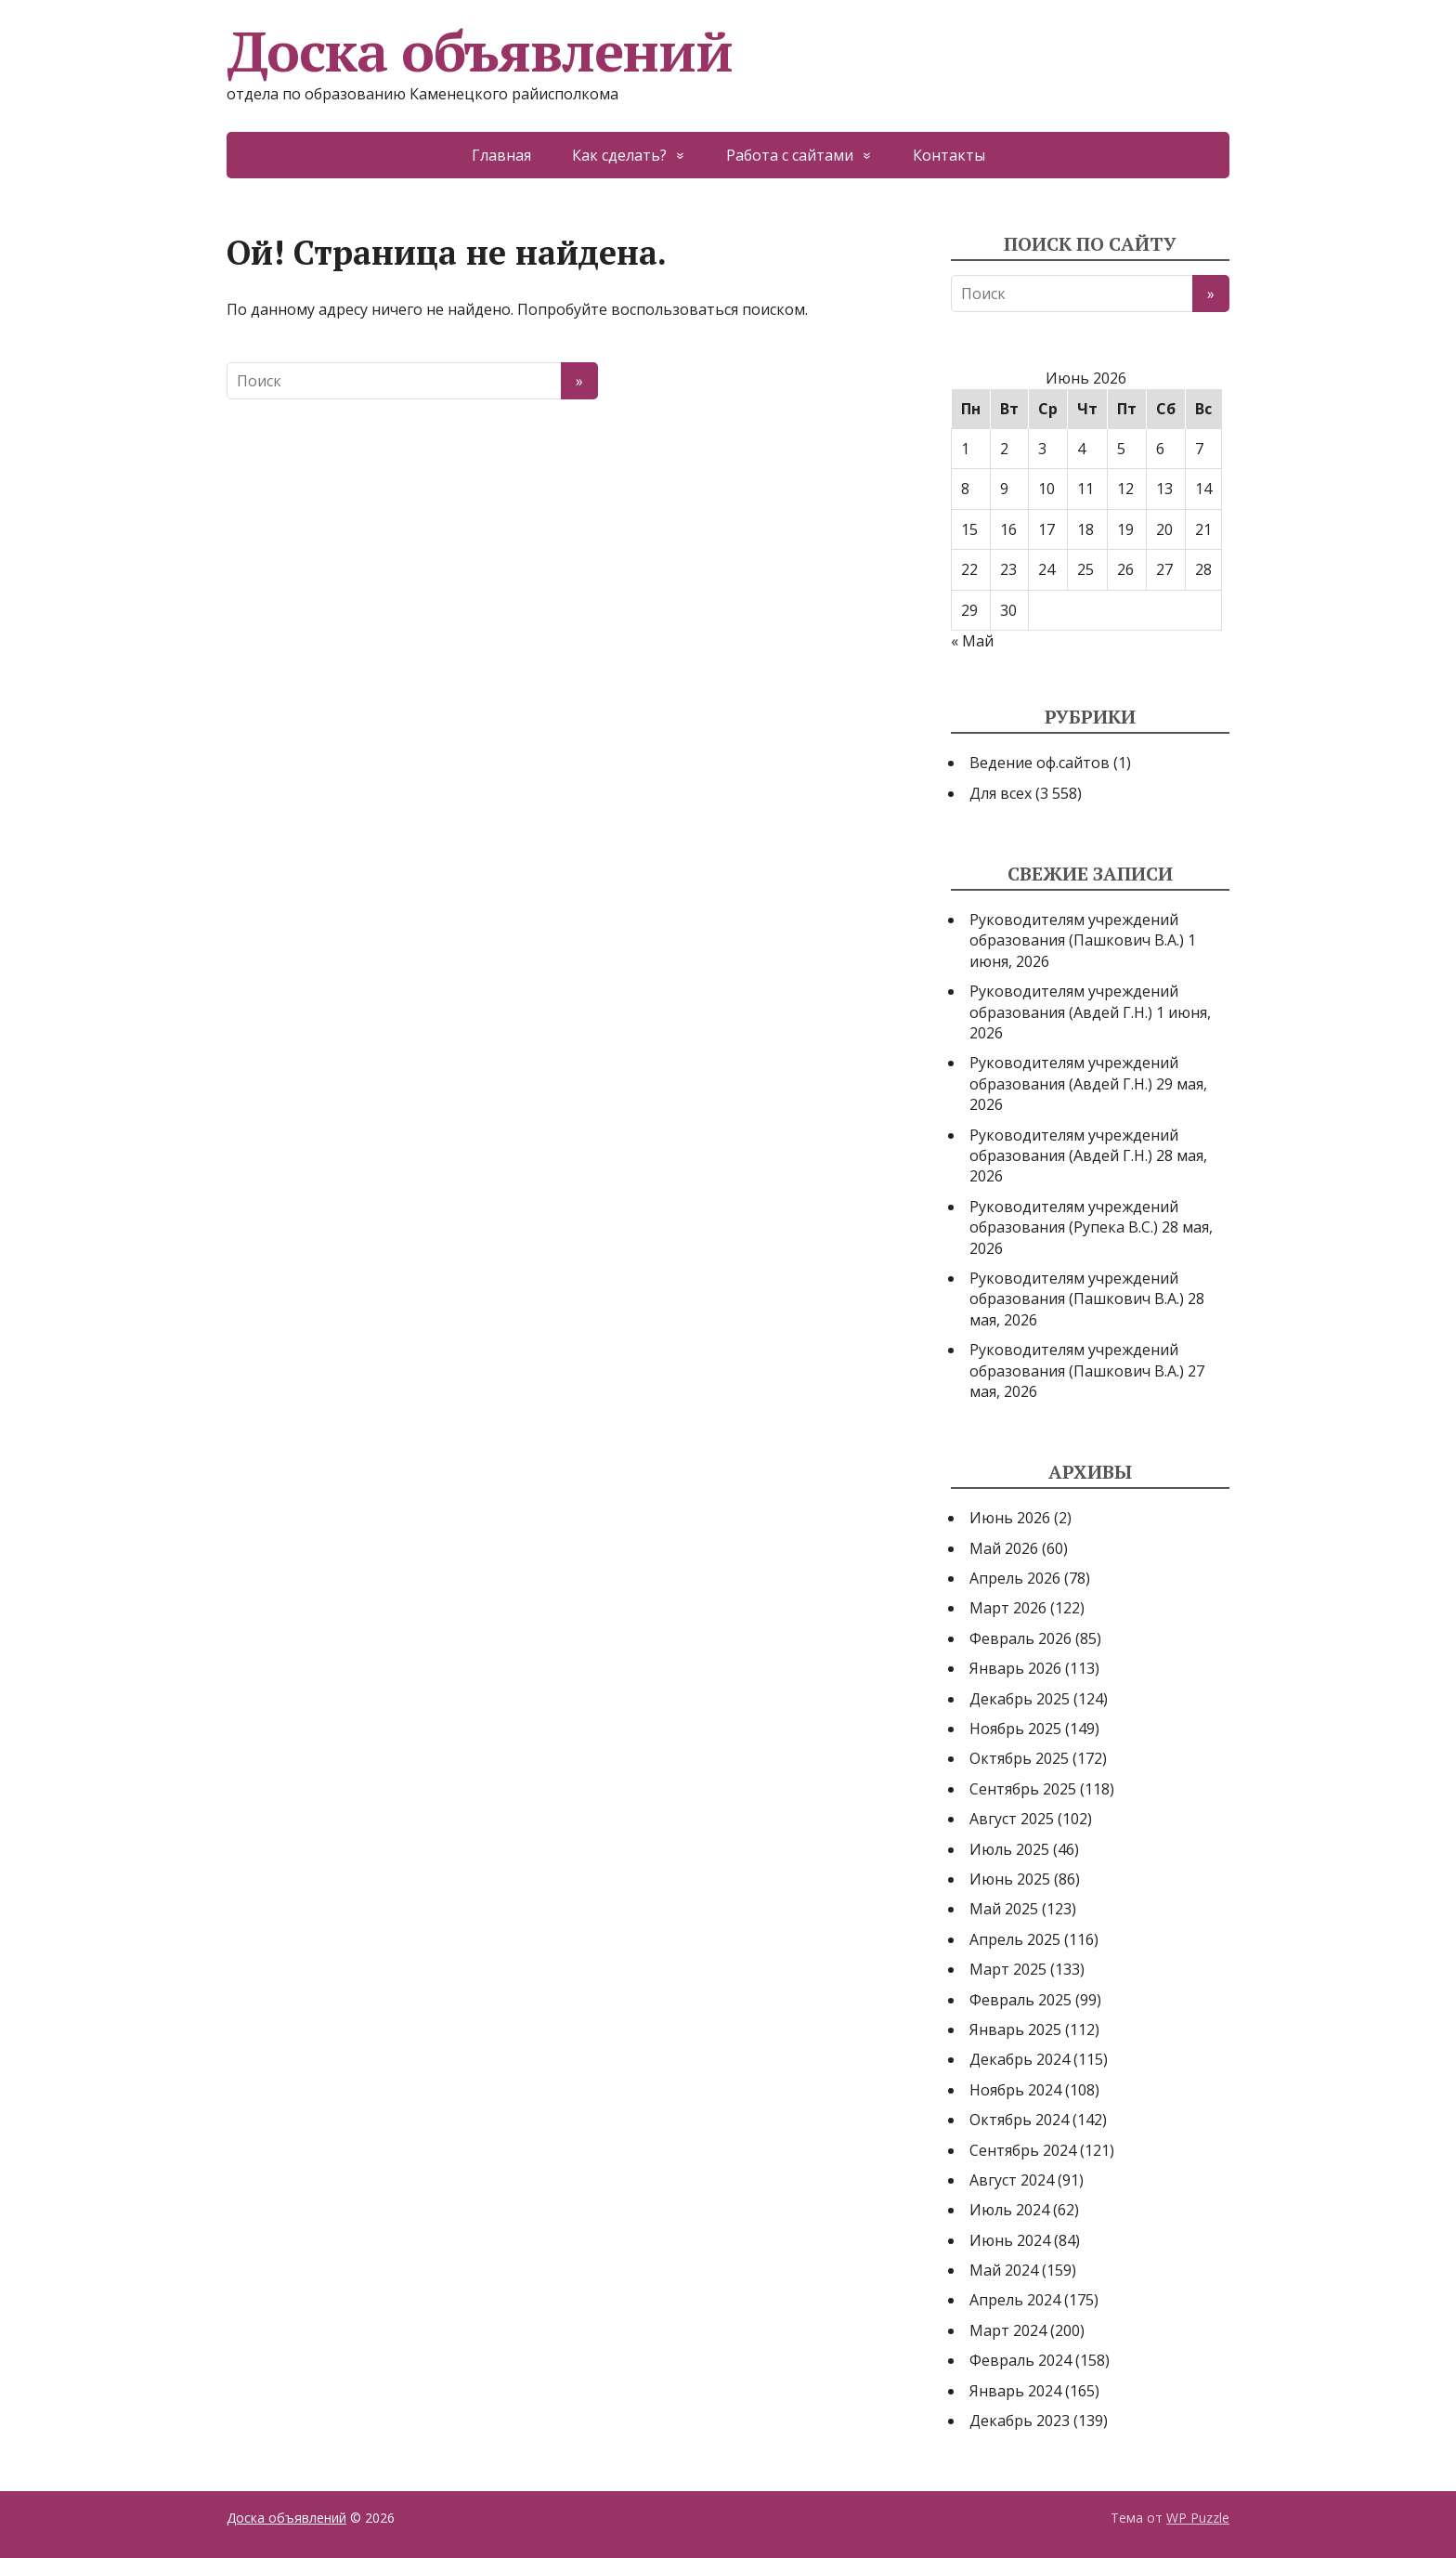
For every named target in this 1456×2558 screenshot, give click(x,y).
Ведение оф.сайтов (1039, 762)
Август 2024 (1011, 2180)
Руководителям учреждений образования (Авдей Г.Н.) (1073, 1001)
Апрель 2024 (1014, 2300)
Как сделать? (619, 155)
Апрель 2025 (1014, 1939)
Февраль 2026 (1020, 1638)
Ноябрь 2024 (1015, 2090)
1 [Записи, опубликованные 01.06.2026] (965, 448)
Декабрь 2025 (1019, 1699)
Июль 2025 (1009, 1849)
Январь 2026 (1015, 1668)
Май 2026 (1003, 1548)
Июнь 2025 (1009, 1879)
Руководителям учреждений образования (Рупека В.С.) (1073, 1216)
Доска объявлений (480, 51)
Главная (501, 155)
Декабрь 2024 (1019, 2059)
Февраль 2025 (1020, 2000)
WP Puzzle (1197, 2517)
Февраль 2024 (1020, 2360)
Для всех (1000, 793)
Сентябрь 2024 (1022, 2150)
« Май (972, 641)
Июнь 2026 (1009, 1517)
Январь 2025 (1015, 2029)
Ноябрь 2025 (1015, 1728)
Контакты (949, 155)
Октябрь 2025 (1019, 1758)
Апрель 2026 (1014, 1578)
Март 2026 (1007, 1608)
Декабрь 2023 (1019, 2420)
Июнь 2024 (1009, 2240)
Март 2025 (1007, 1969)
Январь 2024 (1015, 2391)
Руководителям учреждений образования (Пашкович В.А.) (1076, 929)
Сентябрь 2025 (1022, 1789)
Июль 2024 (1009, 2209)
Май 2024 (1003, 2270)
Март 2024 (1007, 2330)
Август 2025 (1011, 1818)
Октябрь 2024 (1019, 2119)
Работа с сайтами (789, 155)
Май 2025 (1003, 1909)
